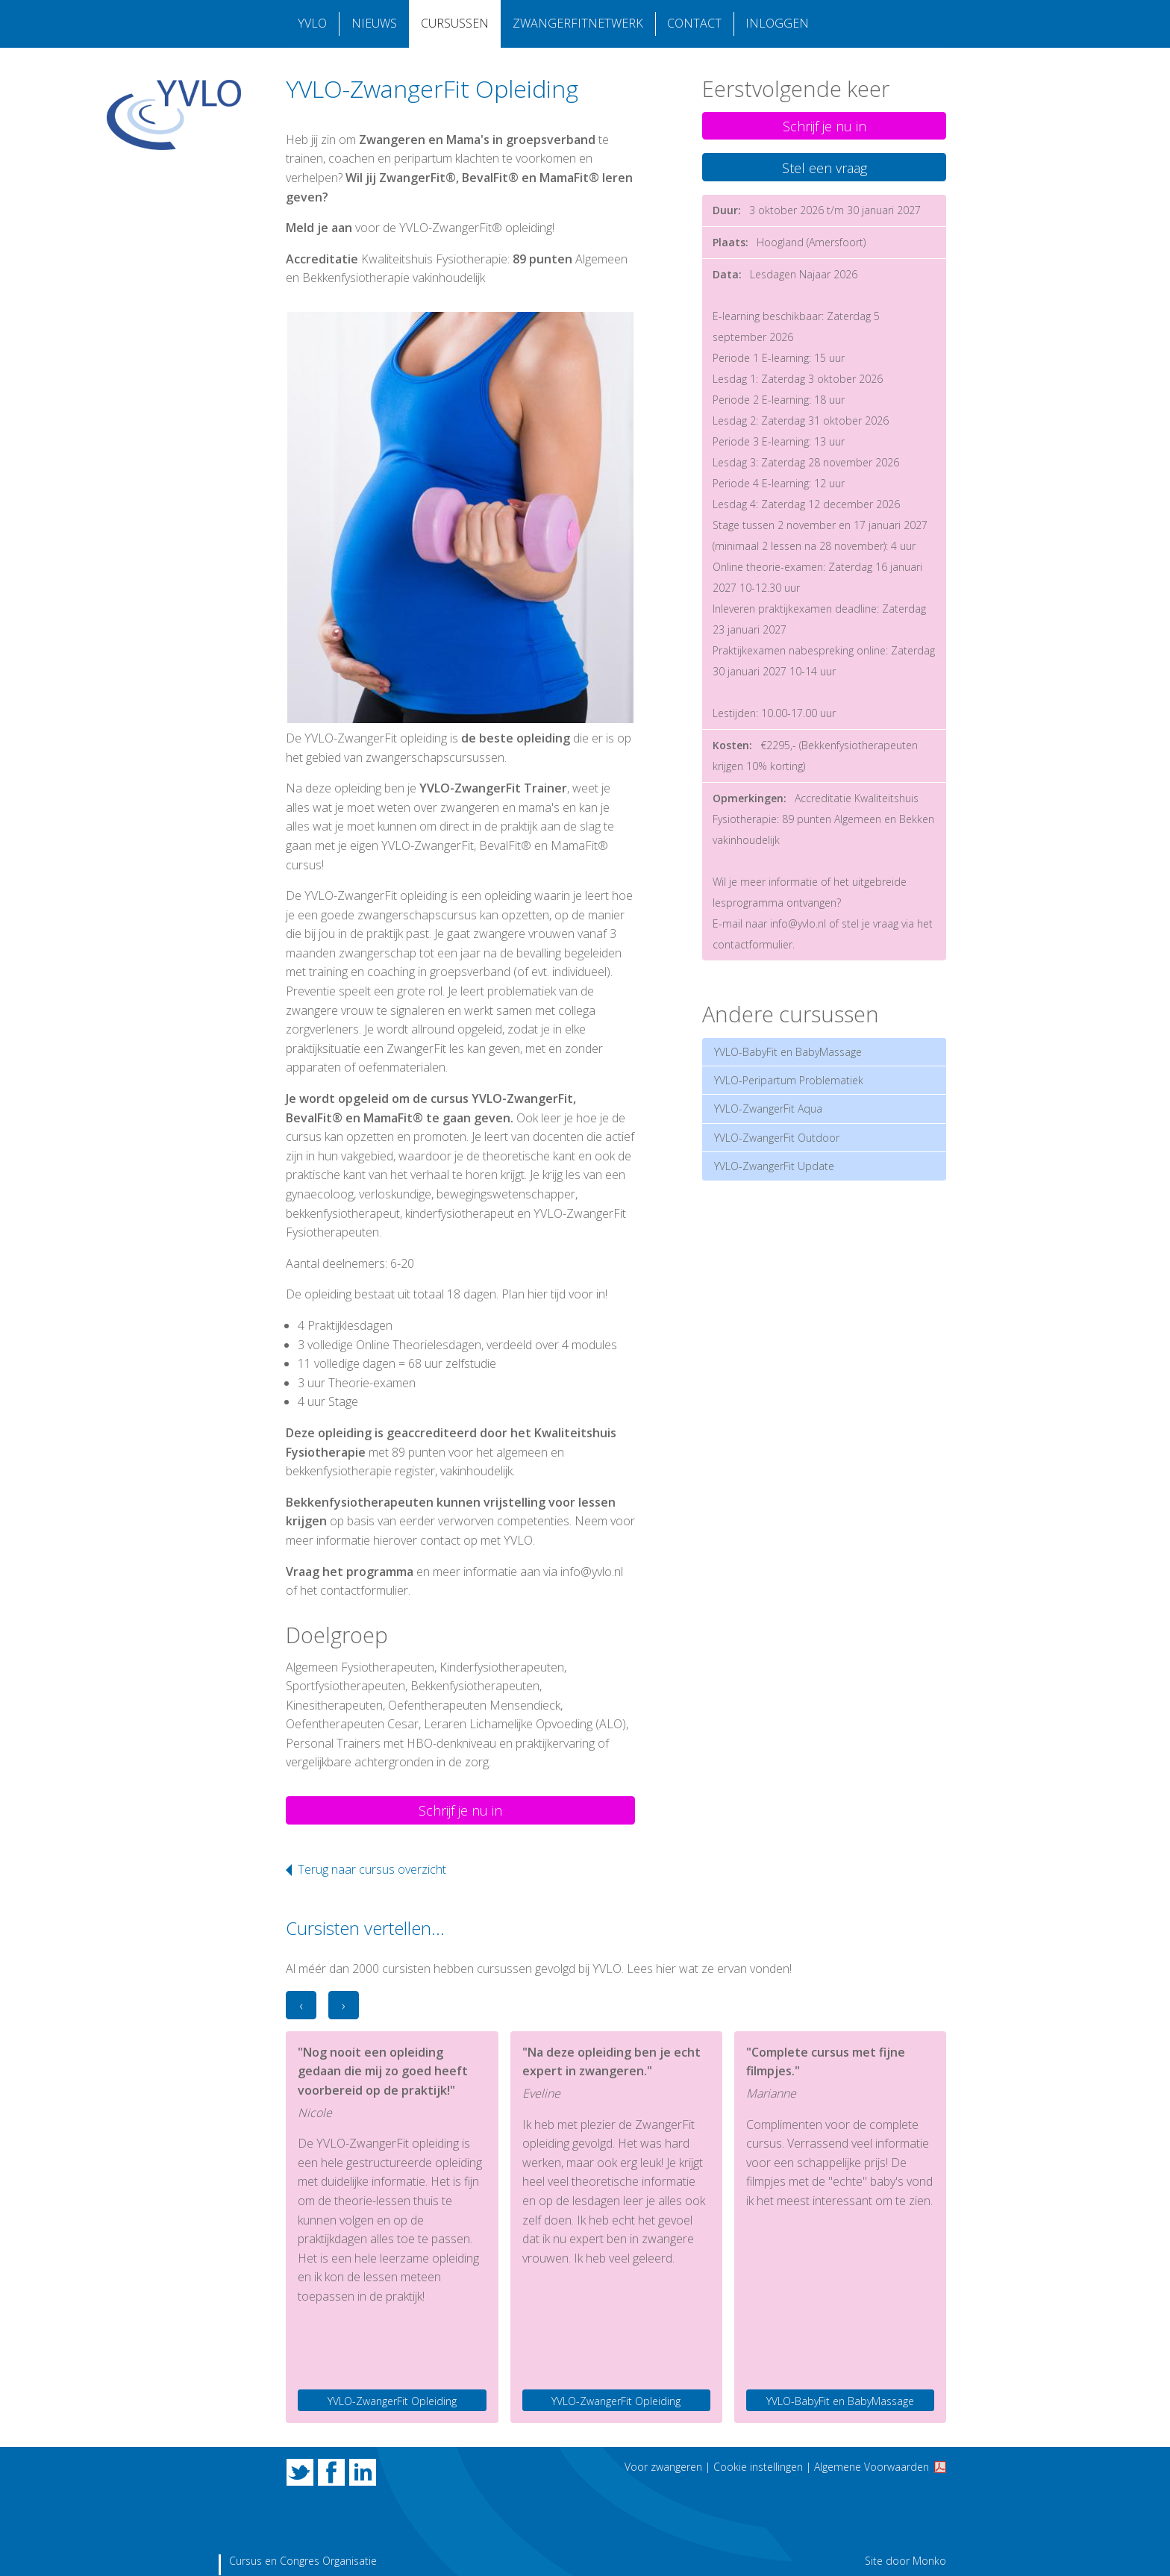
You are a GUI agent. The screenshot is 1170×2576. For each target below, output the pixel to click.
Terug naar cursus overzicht (372, 1869)
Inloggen (776, 24)
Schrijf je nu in (460, 1810)
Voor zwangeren (663, 2467)
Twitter (300, 2472)
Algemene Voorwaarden (871, 2467)
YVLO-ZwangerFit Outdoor (776, 1138)
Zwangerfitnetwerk (577, 24)
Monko (929, 2561)
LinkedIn (362, 2472)
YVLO (312, 24)
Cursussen (454, 24)
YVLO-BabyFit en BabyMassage (788, 1052)
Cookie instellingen (758, 2467)
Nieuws (373, 24)
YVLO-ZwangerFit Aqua (768, 1108)
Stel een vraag (824, 168)
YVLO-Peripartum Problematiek (788, 1080)
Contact (693, 24)
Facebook (331, 2472)
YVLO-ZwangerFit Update (774, 1166)
